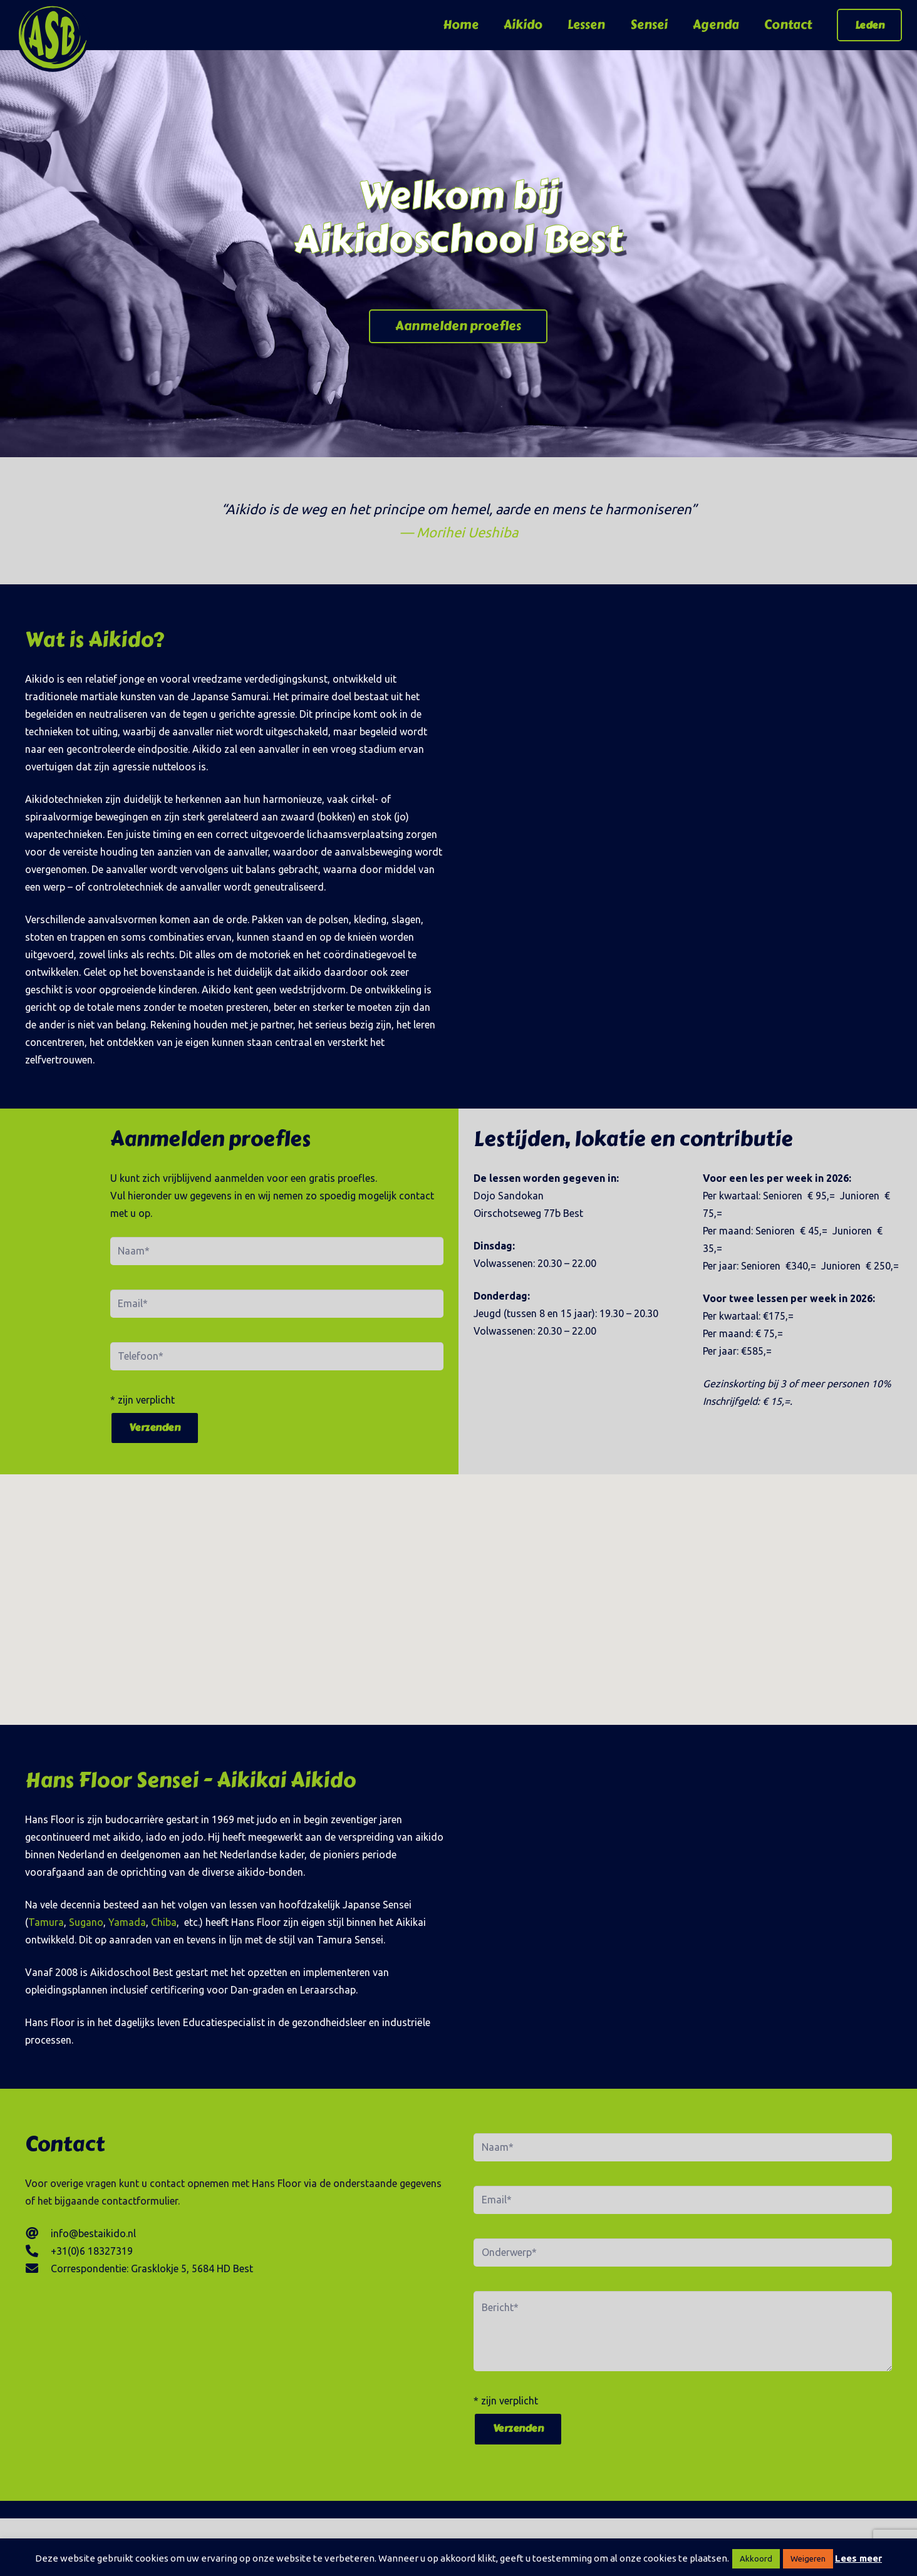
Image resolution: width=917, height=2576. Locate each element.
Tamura (46, 1922)
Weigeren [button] (808, 2558)
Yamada (127, 1922)
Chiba (164, 1922)
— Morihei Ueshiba (459, 532)
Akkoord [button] (756, 2558)
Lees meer (858, 2558)
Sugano (86, 1922)
